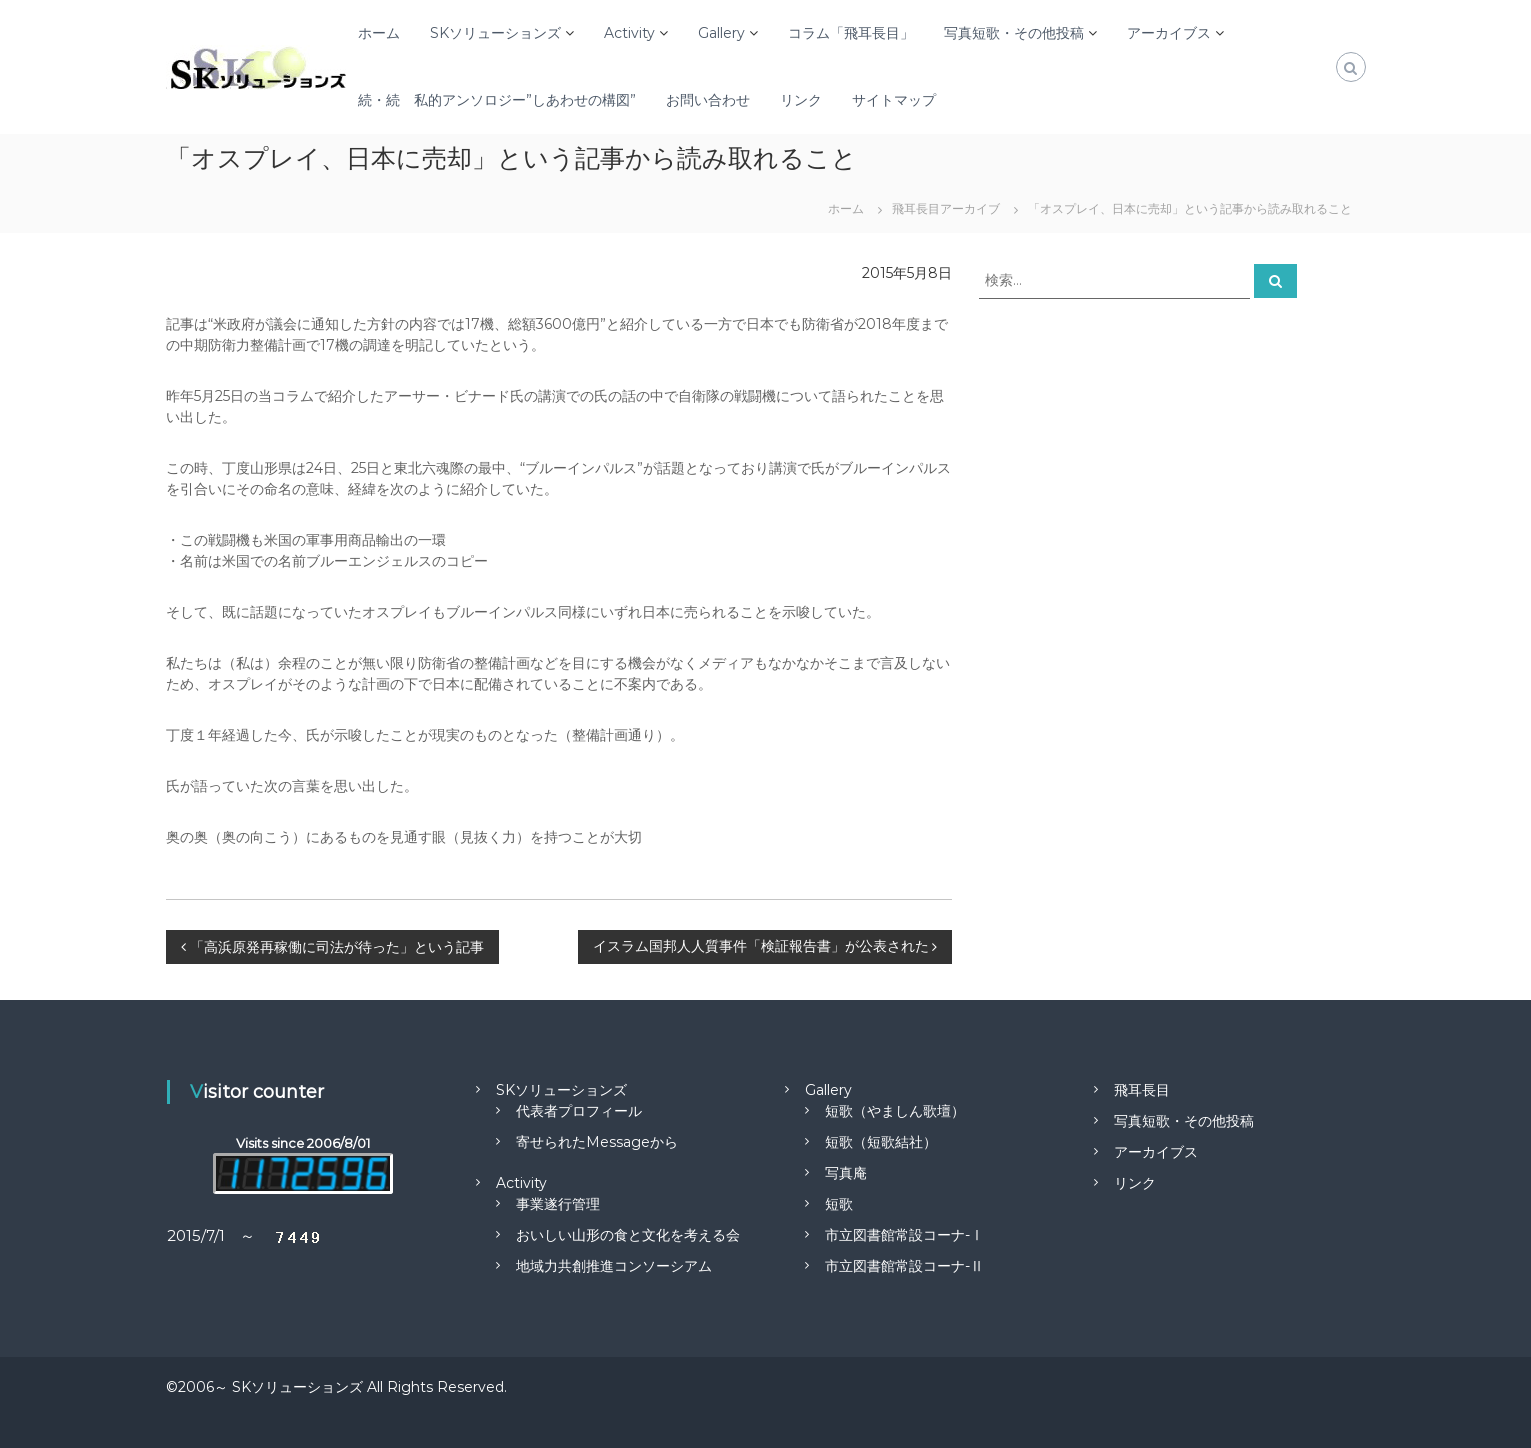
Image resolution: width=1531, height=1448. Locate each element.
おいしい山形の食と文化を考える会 (628, 1235)
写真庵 (846, 1173)
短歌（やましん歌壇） (895, 1111)
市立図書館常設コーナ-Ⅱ (904, 1266)
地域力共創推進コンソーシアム (614, 1266)
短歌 (839, 1204)
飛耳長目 (1142, 1090)
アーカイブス (1169, 33)
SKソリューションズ (495, 33)
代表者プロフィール (579, 1111)
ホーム (379, 33)
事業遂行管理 (558, 1204)
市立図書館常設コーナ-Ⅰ (904, 1235)
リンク (801, 100)
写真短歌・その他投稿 (1014, 33)
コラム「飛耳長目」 (851, 33)
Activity (629, 33)
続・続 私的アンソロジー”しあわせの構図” (497, 100)
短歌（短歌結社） (881, 1142)
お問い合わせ (708, 100)
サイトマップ (894, 100)
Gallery (721, 33)
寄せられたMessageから (597, 1142)
